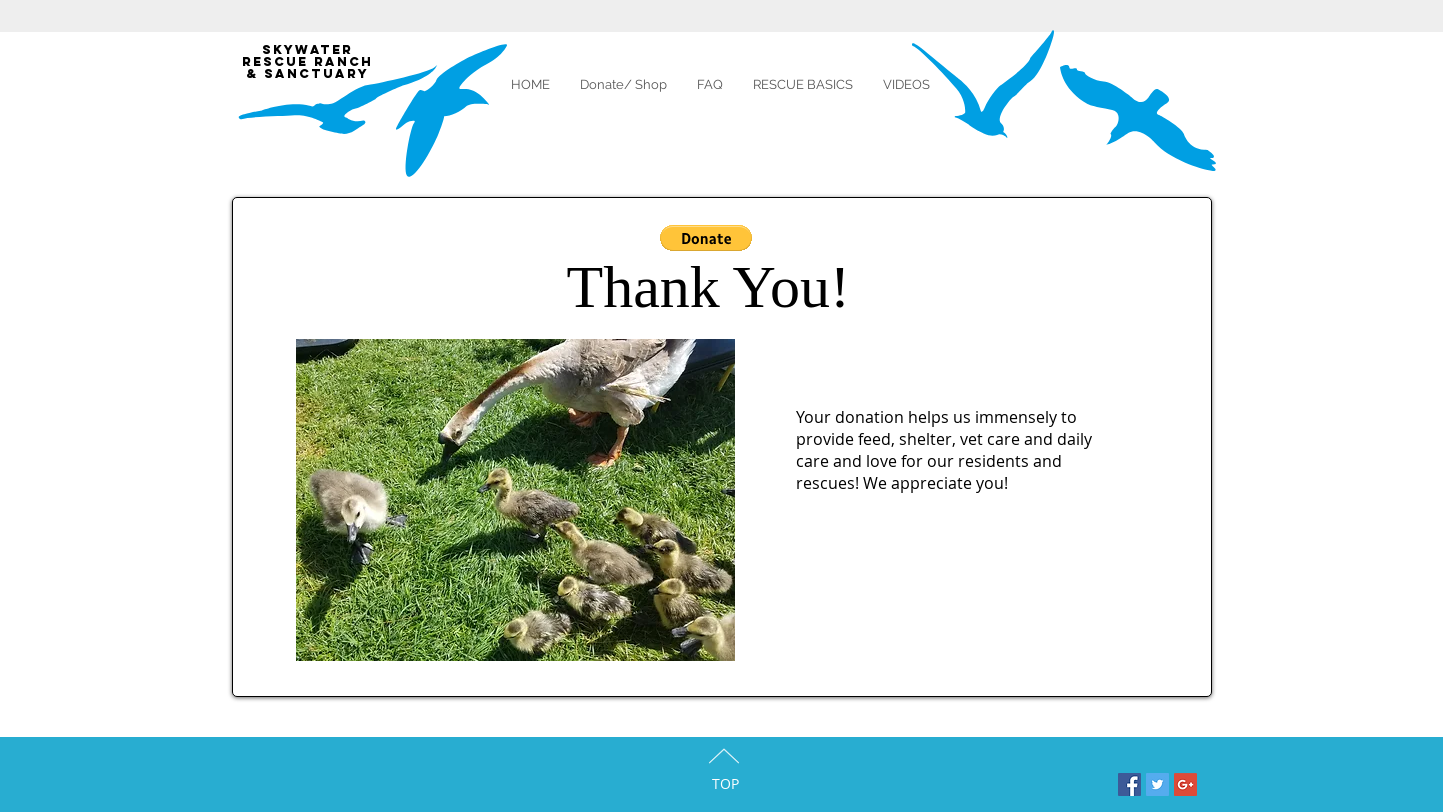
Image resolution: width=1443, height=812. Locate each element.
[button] (706, 238)
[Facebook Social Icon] (1129, 784)
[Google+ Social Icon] (1185, 784)
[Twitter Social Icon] (1157, 784)
